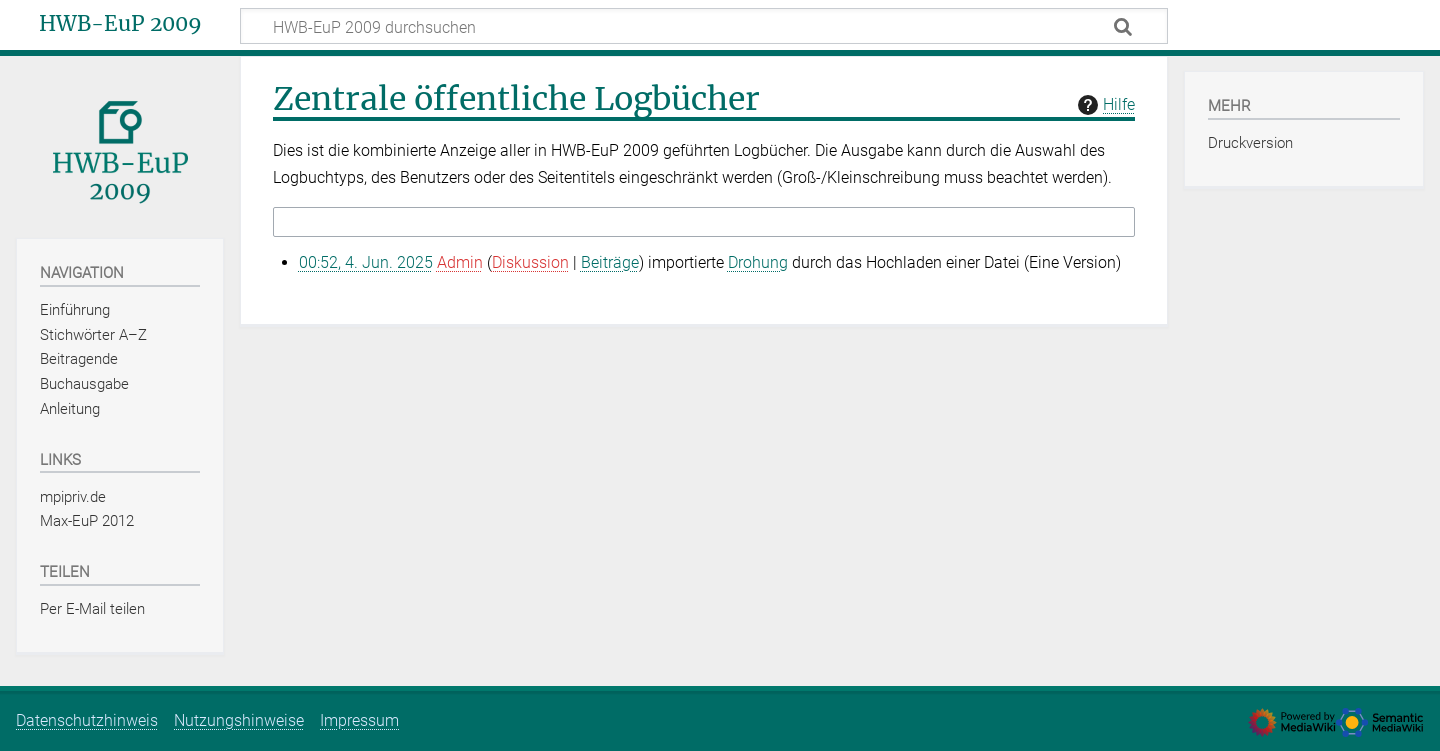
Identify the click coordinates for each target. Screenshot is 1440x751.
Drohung (758, 262)
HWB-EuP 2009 (120, 24)
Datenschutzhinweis (87, 720)
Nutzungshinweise (239, 720)
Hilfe (1104, 105)
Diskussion (530, 262)
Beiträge (610, 262)
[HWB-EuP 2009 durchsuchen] (704, 26)
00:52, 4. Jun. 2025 (366, 262)
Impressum (359, 720)
